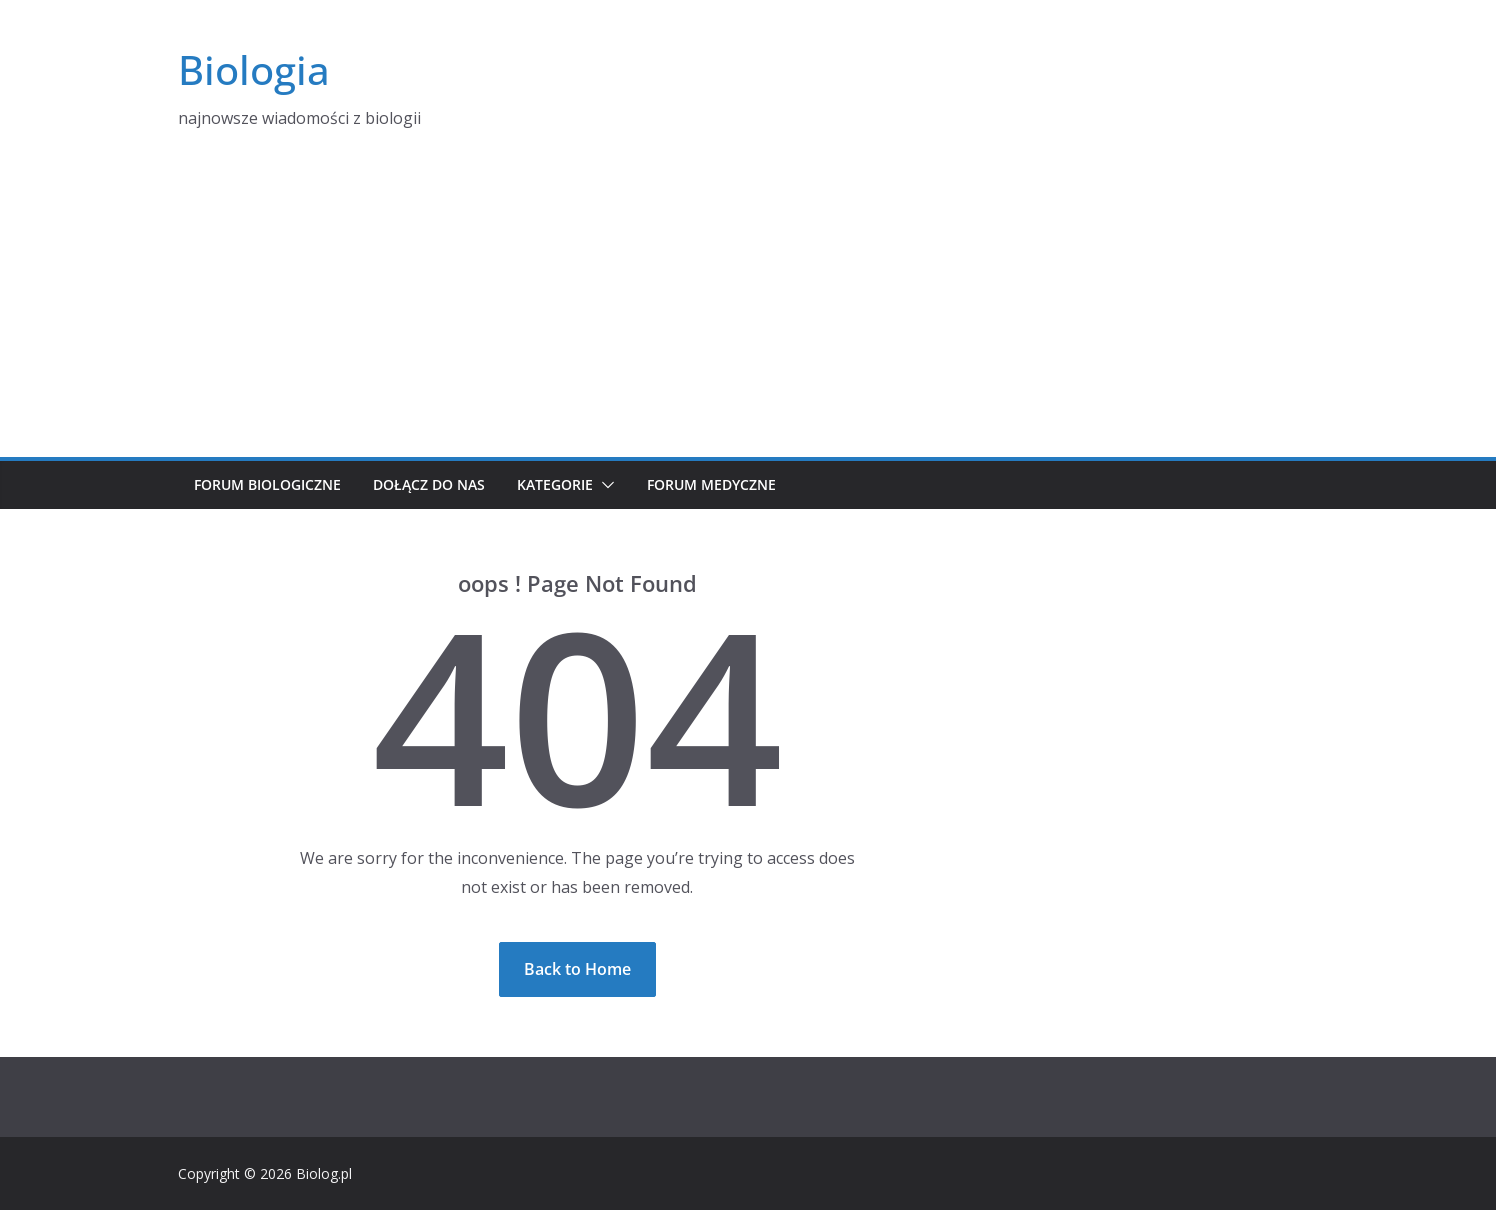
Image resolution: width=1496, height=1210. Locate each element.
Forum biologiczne (267, 484)
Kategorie (555, 484)
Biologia (254, 69)
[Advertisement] (748, 307)
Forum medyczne (711, 484)
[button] (604, 485)
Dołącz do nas (429, 484)
